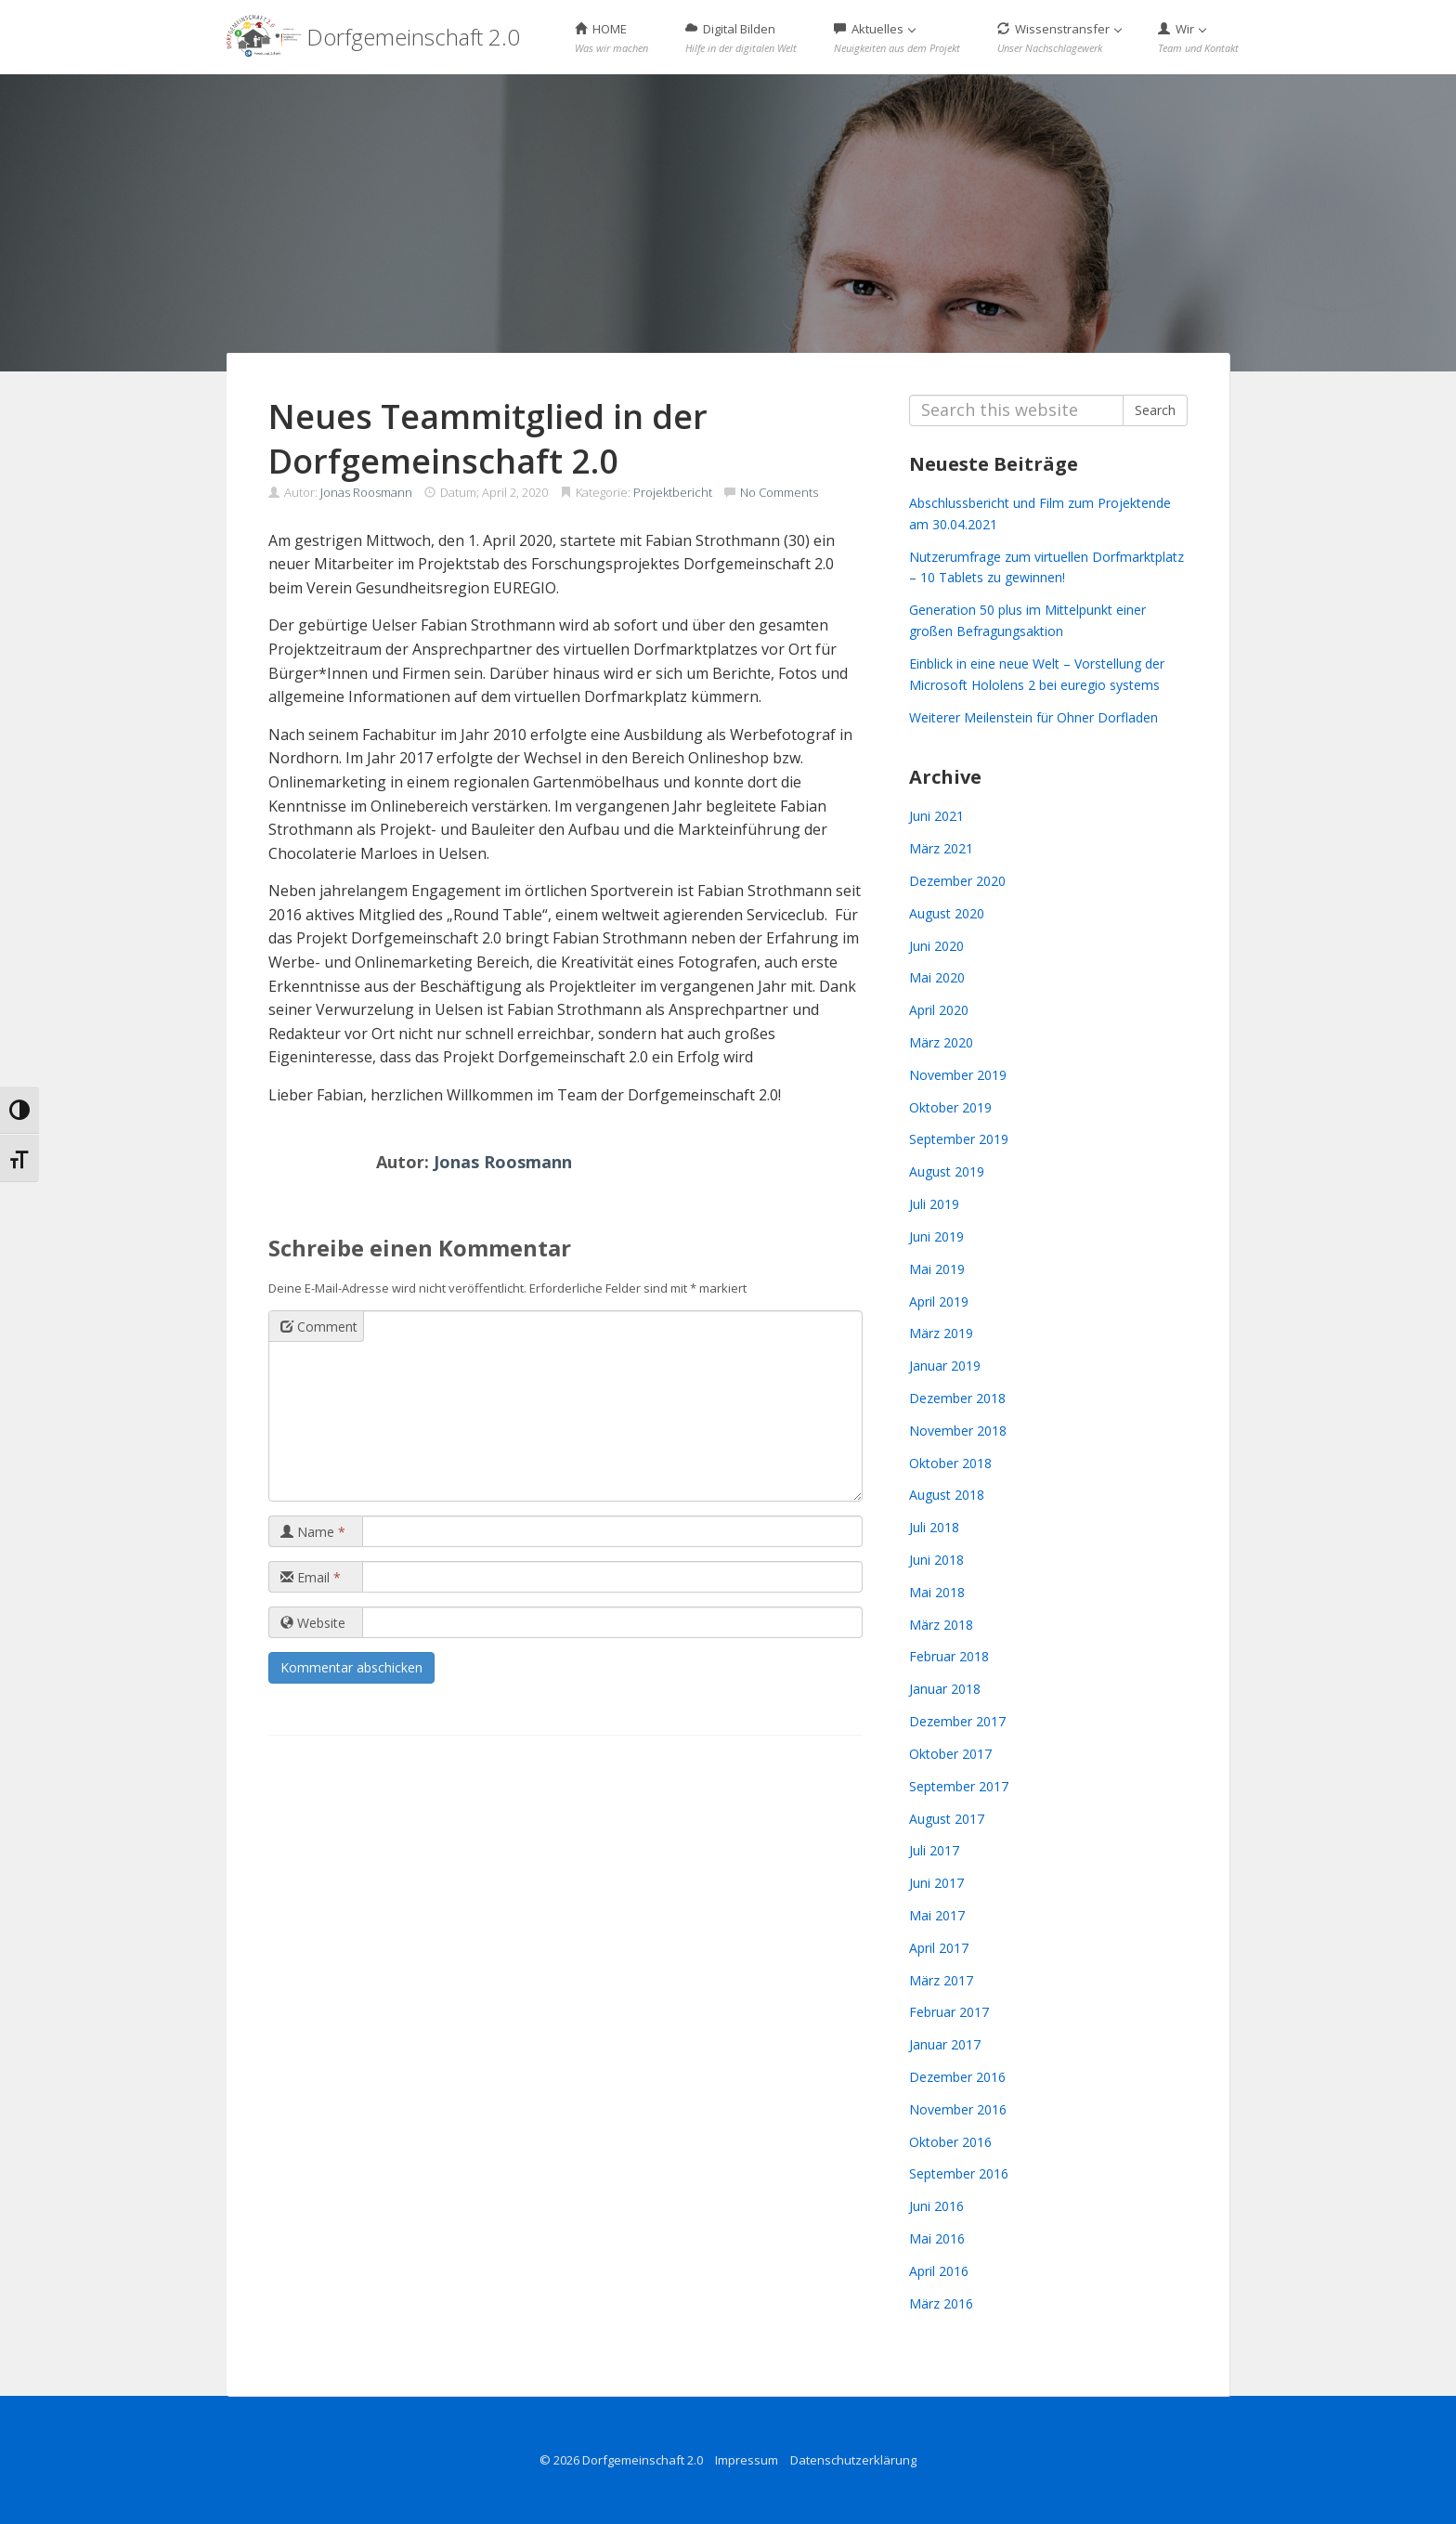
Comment (319, 1326)
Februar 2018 (949, 1656)
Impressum (746, 2460)
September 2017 (958, 1786)
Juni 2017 (936, 1883)
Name (312, 1532)
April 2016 (938, 2271)
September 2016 (958, 2173)
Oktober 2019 (950, 1107)
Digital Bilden (741, 37)
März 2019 (941, 1333)
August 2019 (946, 1171)
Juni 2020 (936, 946)
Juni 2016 (936, 2206)
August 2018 (946, 1494)
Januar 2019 (945, 1365)
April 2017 (938, 1948)
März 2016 (941, 2303)
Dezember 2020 (957, 881)
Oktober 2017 (950, 1754)
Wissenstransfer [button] (1059, 37)
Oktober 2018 (950, 1463)
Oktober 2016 (950, 2142)
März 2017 (941, 1980)
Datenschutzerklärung (853, 2460)
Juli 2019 (934, 1204)
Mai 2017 (937, 1915)
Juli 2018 (934, 1527)
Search (1155, 410)
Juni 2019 (936, 1236)
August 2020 (946, 913)
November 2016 (958, 2109)
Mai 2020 (937, 977)
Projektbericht (672, 492)
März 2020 (941, 1042)
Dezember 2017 (957, 1721)
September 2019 (958, 1139)
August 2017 (946, 1819)
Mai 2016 (937, 2238)
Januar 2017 (945, 2044)
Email (310, 1577)
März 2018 (941, 1624)
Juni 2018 (936, 1559)
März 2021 (941, 848)
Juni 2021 (936, 816)
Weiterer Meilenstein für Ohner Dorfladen (1033, 717)
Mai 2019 (937, 1269)
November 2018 (958, 1430)
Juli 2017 (934, 1850)
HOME (611, 37)
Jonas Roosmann (366, 492)
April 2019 (938, 1301)
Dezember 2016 (957, 2077)
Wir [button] (1198, 37)
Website (312, 1623)
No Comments (779, 492)
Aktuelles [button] (897, 37)
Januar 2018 (945, 1689)
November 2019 (958, 1075)
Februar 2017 (949, 2012)
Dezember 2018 (957, 1398)
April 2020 (938, 1010)
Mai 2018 (937, 1592)
